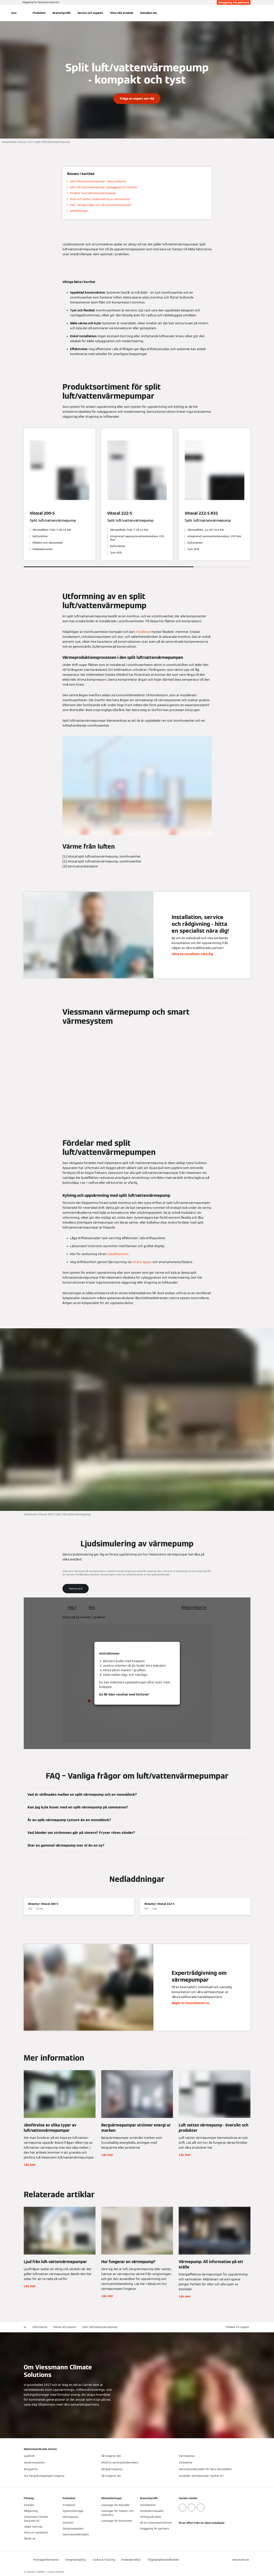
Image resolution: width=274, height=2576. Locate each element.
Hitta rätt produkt (121, 13)
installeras (142, 632)
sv (25, 2327)
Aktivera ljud (76, 1588)
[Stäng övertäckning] (176, 1645)
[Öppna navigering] (13, 13)
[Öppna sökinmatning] (248, 13)
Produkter (39, 13)
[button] (238, 2327)
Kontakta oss (148, 13)
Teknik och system (64, 2327)
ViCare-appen (142, 1262)
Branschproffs (62, 13)
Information (39, 2327)
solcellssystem (117, 1254)
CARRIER (59, 2571)
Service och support (90, 13)
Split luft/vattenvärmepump (99, 2327)
